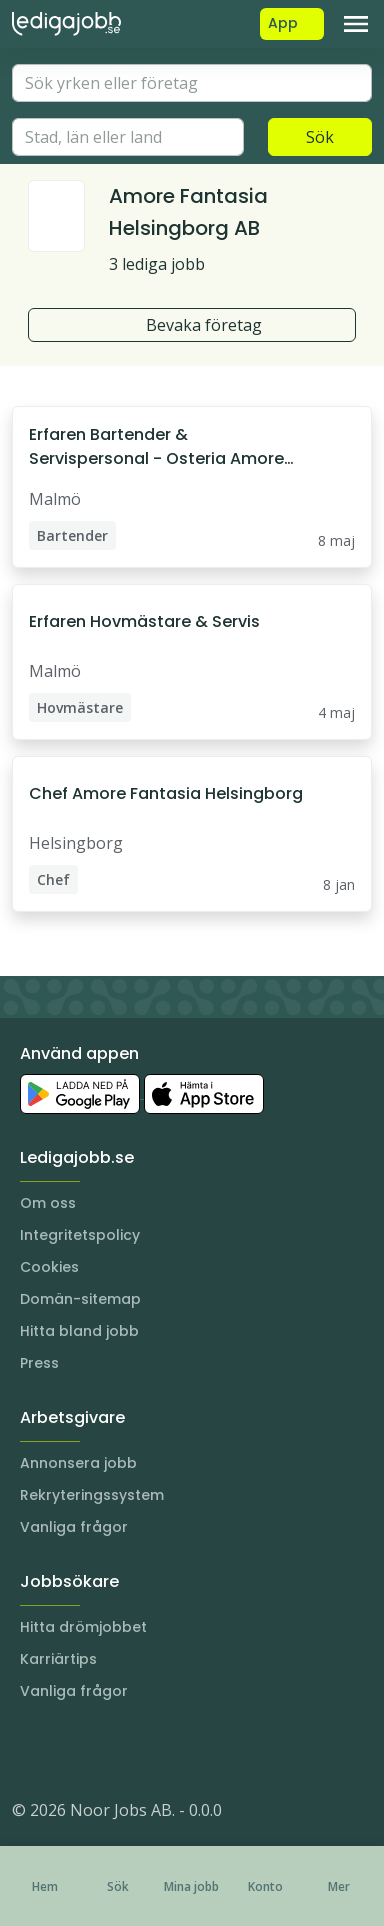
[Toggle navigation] (356, 24)
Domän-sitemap (80, 1299)
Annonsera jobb (78, 1463)
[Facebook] (108, 1750)
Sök (320, 137)
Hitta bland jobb (79, 1331)
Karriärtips (58, 1659)
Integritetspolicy (80, 1235)
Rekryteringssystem (92, 1495)
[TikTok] (148, 1750)
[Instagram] (28, 1750)
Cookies (49, 1267)
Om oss (48, 1203)
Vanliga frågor (74, 1527)
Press (39, 1363)
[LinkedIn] (68, 1750)
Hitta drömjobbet (83, 1627)
